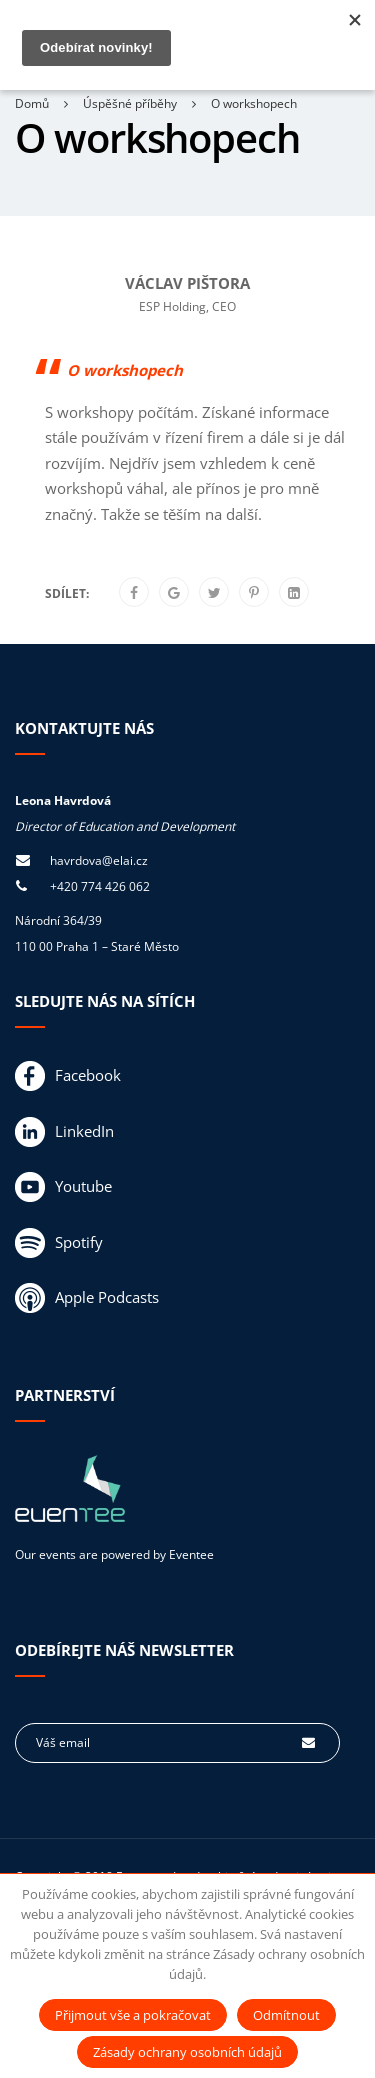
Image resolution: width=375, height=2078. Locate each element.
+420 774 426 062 (100, 886)
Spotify (59, 1243)
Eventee (191, 1554)
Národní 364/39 (58, 920)
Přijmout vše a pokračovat (133, 2015)
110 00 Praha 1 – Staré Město (97, 946)
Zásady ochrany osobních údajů (187, 2052)
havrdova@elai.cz (99, 860)
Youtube (63, 1187)
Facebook (68, 1076)
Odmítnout (286, 2015)
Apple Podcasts (87, 1298)
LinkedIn (64, 1132)
